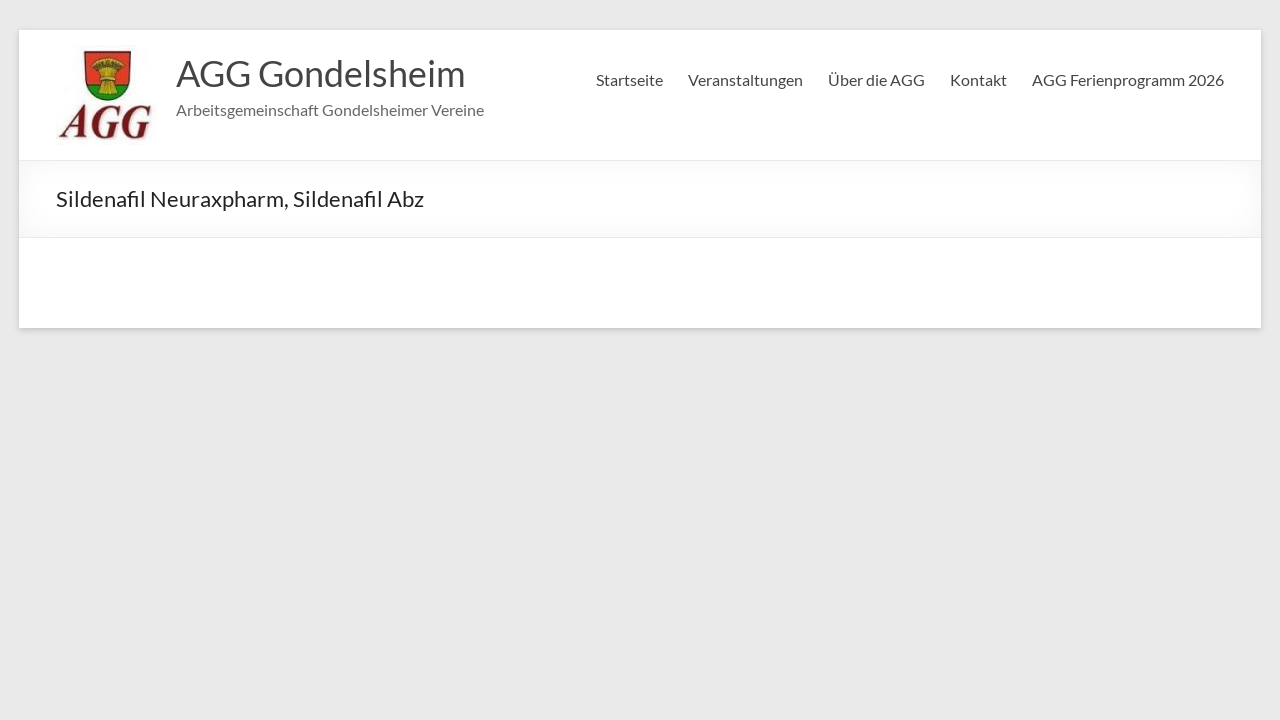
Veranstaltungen (745, 79)
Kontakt (978, 79)
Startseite (629, 79)
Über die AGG (876, 79)
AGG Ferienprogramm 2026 (1128, 79)
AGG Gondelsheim (321, 73)
